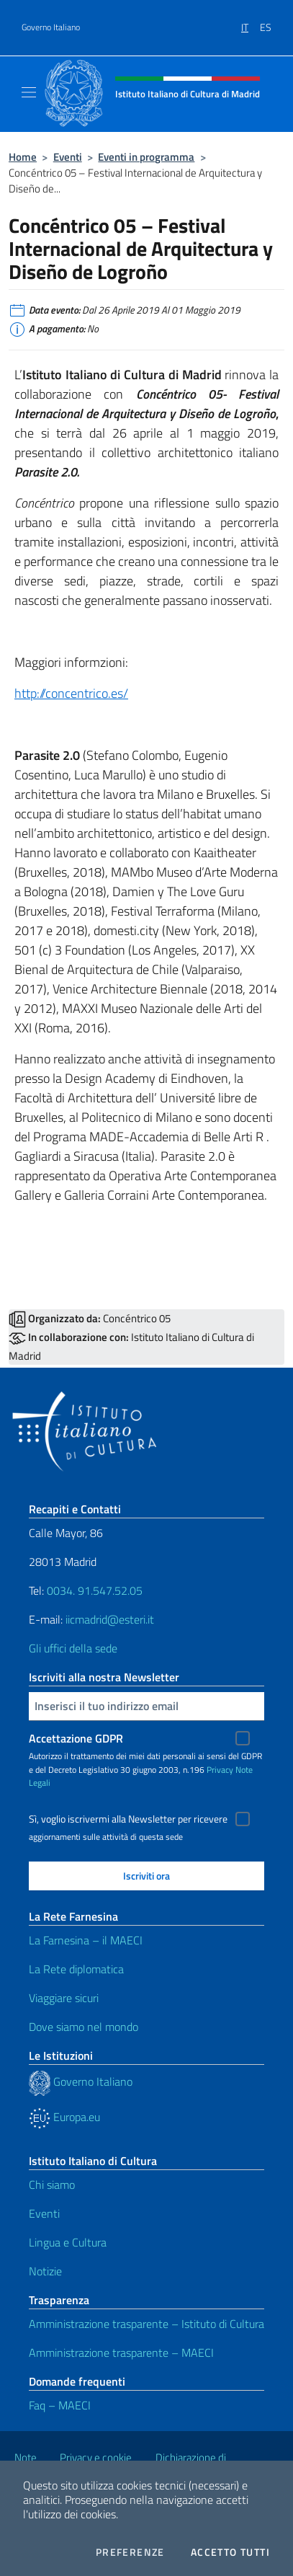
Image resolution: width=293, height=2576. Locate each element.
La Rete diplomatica (76, 1969)
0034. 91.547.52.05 (93, 1590)
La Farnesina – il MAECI (86, 1940)
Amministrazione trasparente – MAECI (121, 2352)
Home (23, 157)
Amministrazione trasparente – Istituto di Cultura (146, 2323)
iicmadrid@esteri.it (110, 1619)
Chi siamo (52, 2184)
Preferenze (130, 2552)
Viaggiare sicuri (64, 1997)
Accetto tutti (230, 2552)
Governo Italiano (51, 27)
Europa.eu (64, 2116)
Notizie (45, 2271)
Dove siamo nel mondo (83, 2026)
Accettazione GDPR (76, 1738)
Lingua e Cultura (68, 2242)
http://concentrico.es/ (71, 693)
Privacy (220, 1769)
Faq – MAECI (60, 2405)
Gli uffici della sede (73, 1648)
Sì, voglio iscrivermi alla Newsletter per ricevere (128, 1819)
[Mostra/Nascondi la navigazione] (28, 92)
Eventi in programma (146, 157)
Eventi (67, 157)
